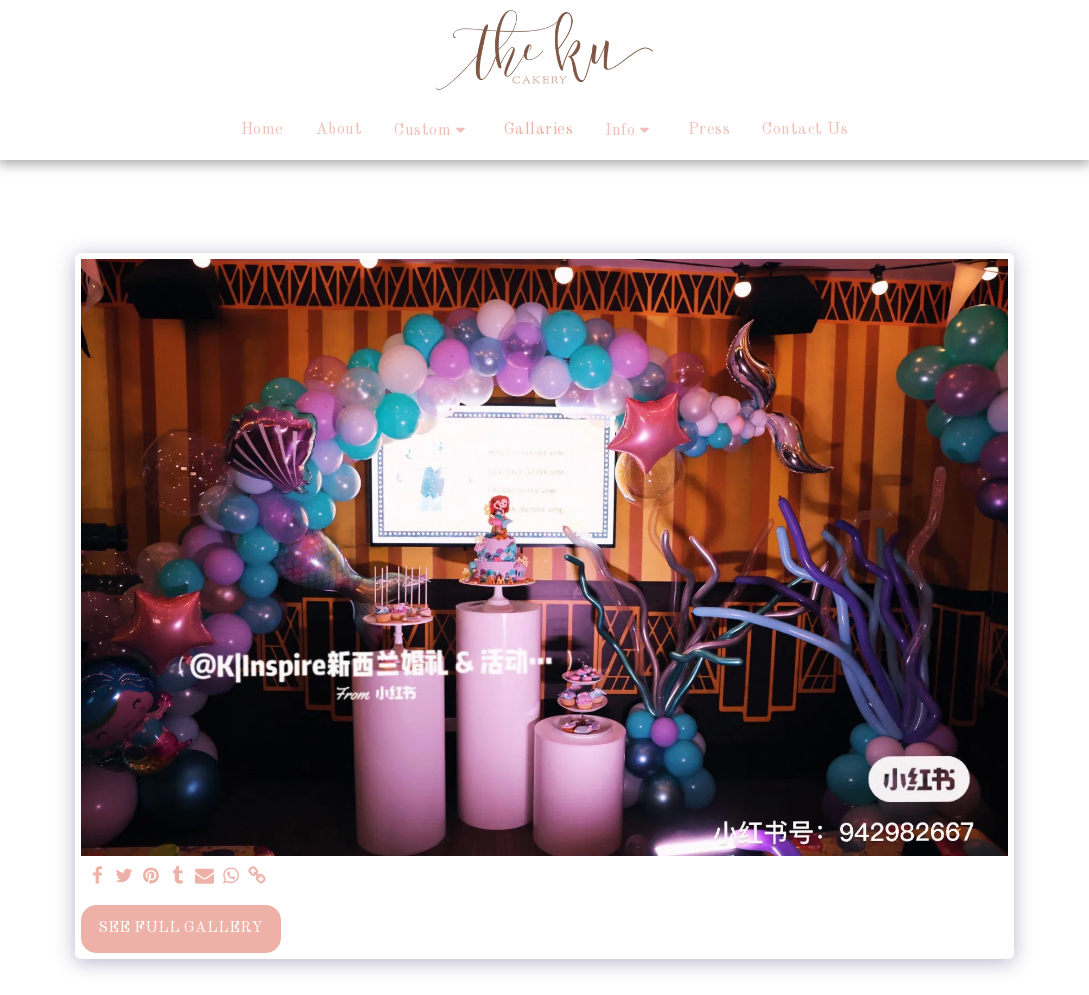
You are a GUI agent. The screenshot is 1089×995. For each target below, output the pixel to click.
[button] (433, 130)
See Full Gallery (180, 928)
